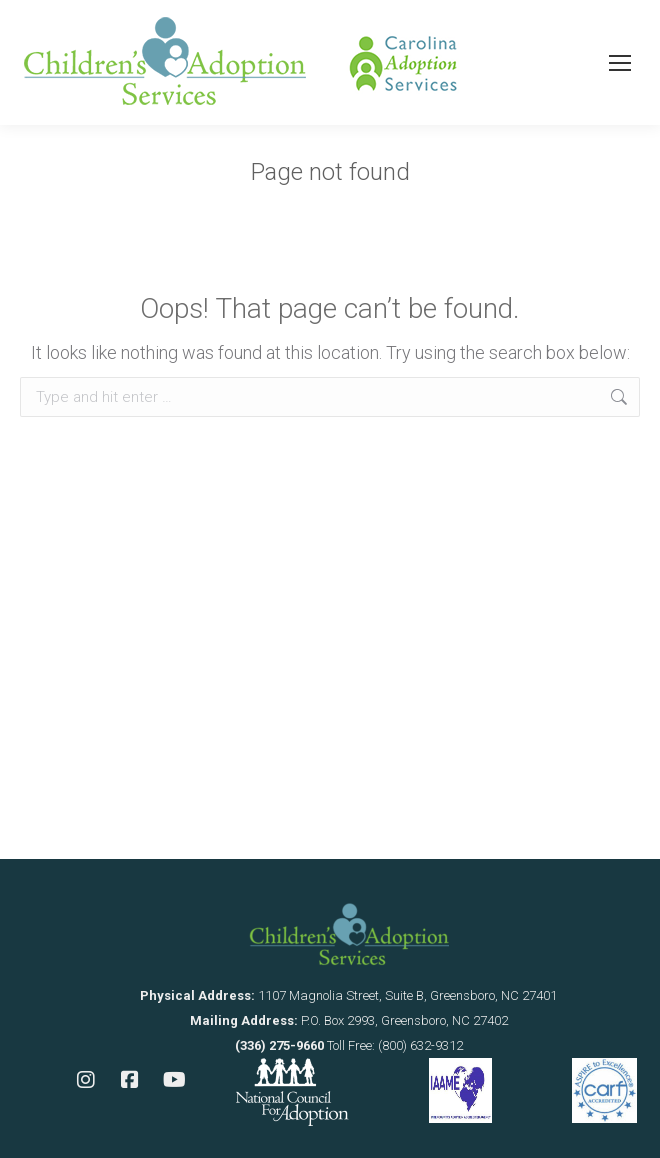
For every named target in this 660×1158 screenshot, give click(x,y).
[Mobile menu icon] (620, 63)
